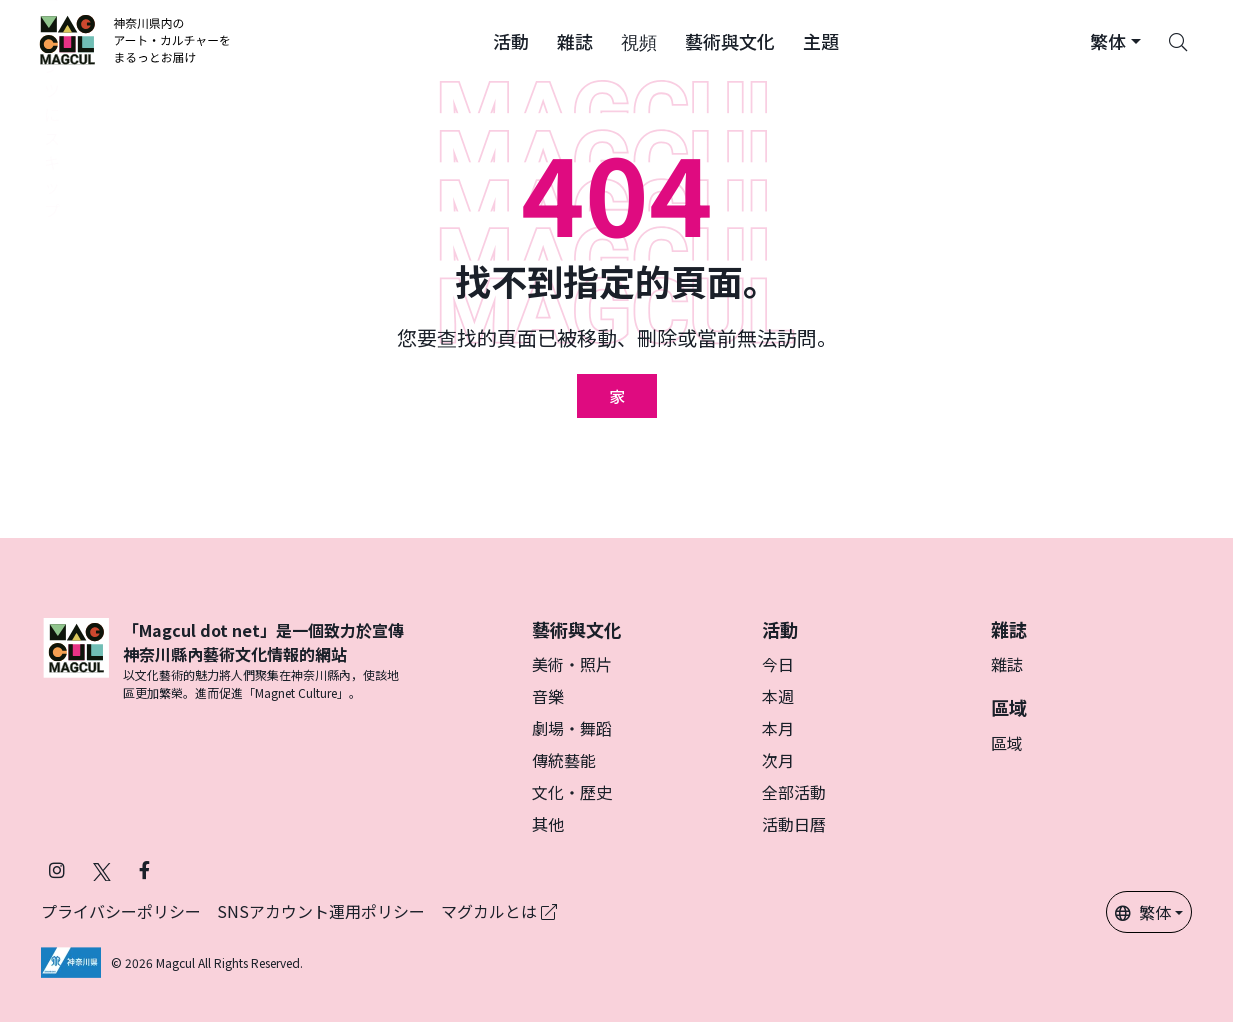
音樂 (548, 696)
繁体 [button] (1143, 912)
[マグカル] (76, 660)
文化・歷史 (572, 792)
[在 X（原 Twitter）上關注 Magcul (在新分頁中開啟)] (102, 869)
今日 (778, 664)
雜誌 (1007, 664)
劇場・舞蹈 (572, 728)
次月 (778, 760)
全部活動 (794, 792)
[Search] (1178, 40)
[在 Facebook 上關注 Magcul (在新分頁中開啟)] (144, 869)
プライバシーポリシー (121, 911)
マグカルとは (499, 911)
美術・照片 (572, 664)
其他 (548, 824)
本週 (778, 696)
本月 (778, 728)
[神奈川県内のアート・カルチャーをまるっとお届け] (135, 40)
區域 (1007, 743)
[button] (511, 40)
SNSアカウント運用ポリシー (321, 911)
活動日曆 (794, 824)
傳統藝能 (564, 760)
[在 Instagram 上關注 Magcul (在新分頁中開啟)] (57, 869)
